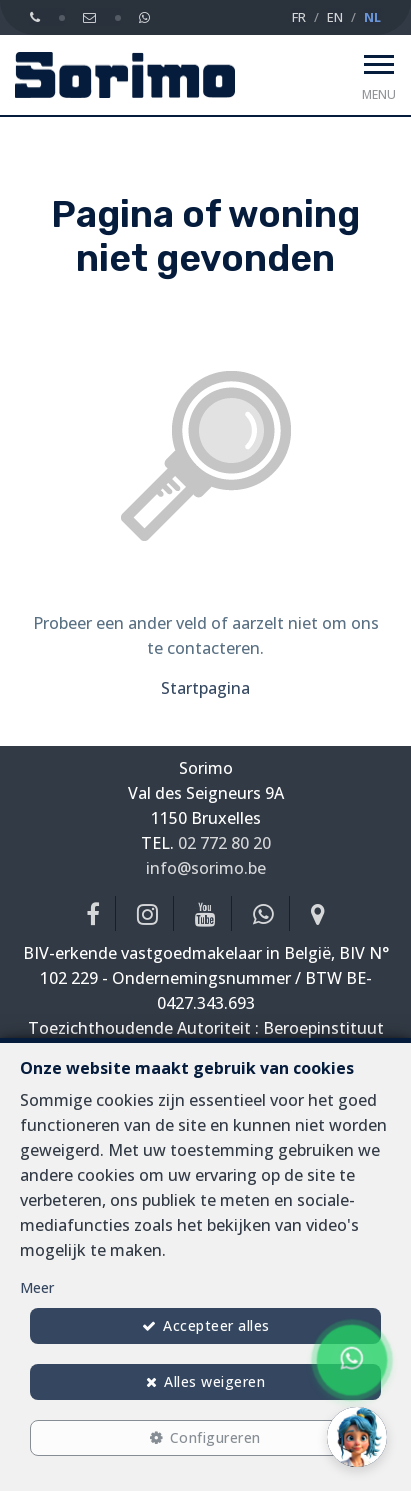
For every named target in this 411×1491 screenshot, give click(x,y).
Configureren (215, 1437)
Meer (37, 1287)
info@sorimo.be (206, 868)
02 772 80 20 (224, 843)
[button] (357, 1437)
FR (299, 17)
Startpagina (205, 688)
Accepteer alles (216, 1325)
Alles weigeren (214, 1381)
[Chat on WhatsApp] (352, 1360)
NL (372, 17)
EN (335, 17)
